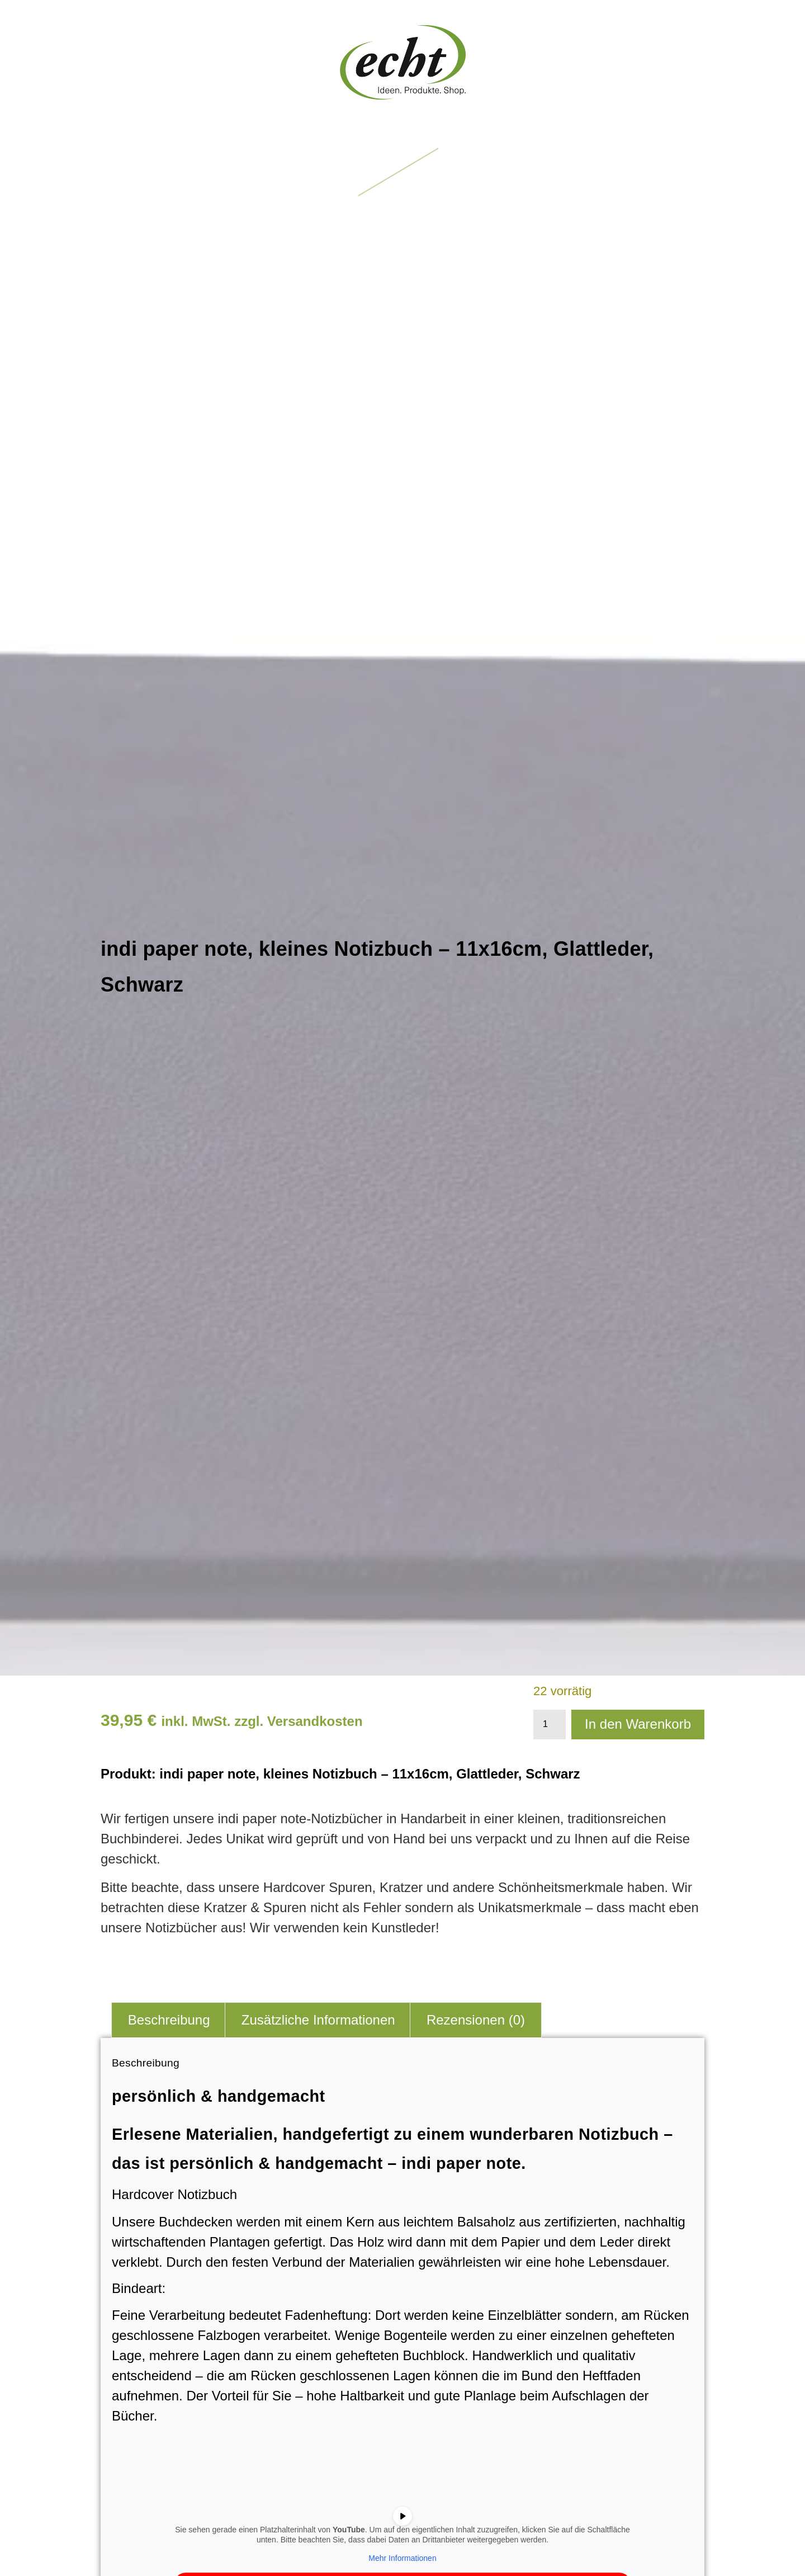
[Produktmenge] (549, 1725)
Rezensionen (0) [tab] (476, 2019)
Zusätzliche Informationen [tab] (318, 2019)
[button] (403, 173)
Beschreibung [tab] (169, 2019)
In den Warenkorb (638, 1724)
